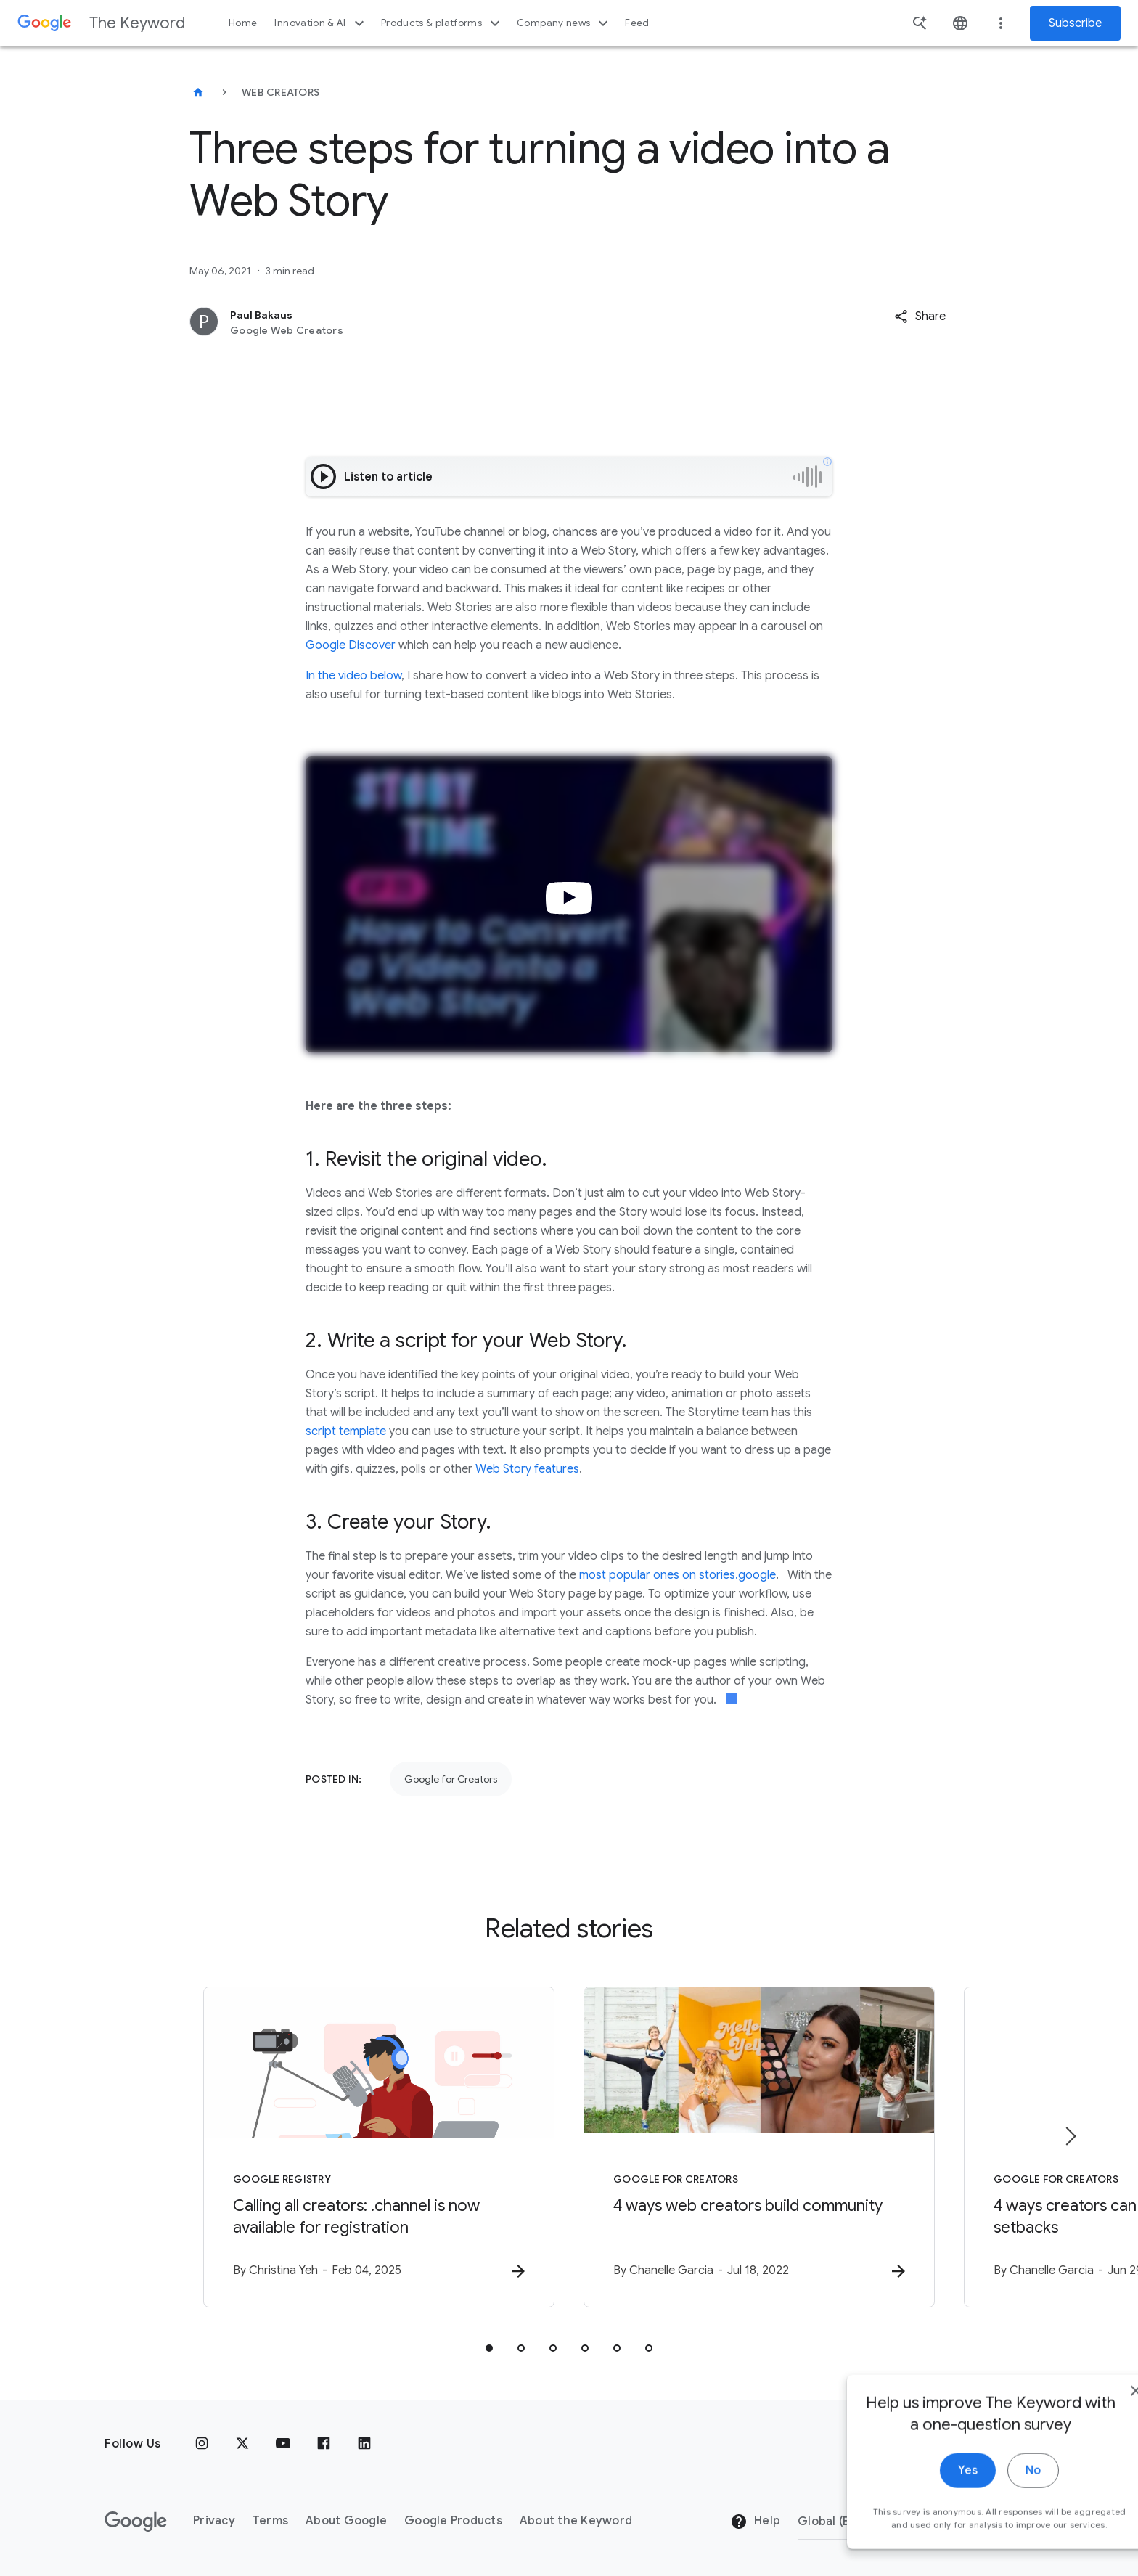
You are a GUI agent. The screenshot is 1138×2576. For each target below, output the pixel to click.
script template (346, 1431)
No (990, 2497)
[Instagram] (201, 2443)
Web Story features (527, 1469)
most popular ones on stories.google (677, 1575)
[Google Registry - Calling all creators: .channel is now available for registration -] (379, 2147)
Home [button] (243, 23)
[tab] (489, 2348)
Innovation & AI (320, 23)
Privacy (214, 2521)
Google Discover (351, 645)
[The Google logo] (136, 2521)
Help (755, 2521)
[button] (920, 316)
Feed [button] (637, 23)
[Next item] (1069, 2136)
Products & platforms (442, 23)
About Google (346, 2521)
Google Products (453, 2521)
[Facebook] (323, 2443)
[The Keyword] (198, 92)
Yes (925, 2497)
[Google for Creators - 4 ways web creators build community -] (759, 2147)
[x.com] (242, 2443)
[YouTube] (283, 2443)
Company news (564, 23)
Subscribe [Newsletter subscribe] (1075, 23)
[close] (1093, 2418)
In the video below (353, 675)
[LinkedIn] (364, 2443)
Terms (270, 2521)
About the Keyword (576, 2521)
